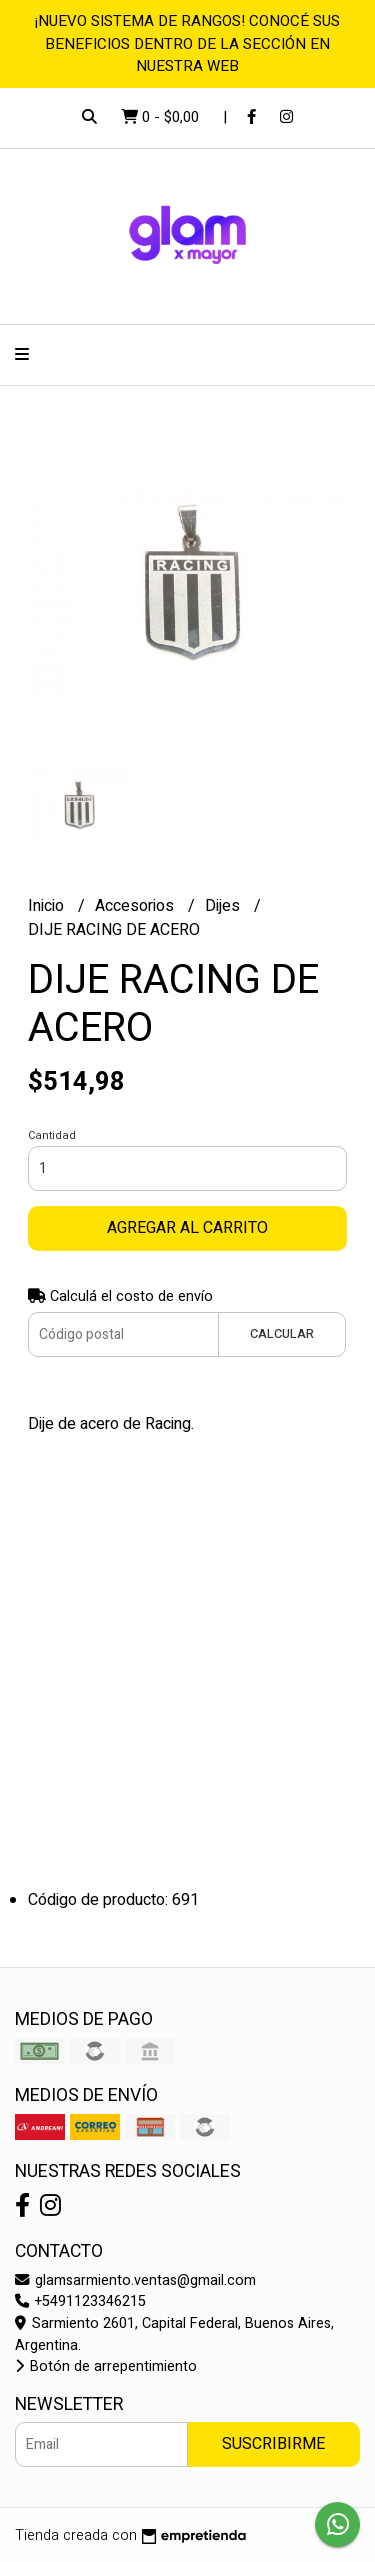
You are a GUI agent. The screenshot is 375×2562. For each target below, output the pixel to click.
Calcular (282, 1334)
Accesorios (136, 906)
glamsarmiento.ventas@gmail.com (135, 2280)
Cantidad (52, 1135)
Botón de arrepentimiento (106, 2366)
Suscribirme (273, 2444)
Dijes (224, 906)
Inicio (48, 906)
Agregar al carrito (187, 1228)
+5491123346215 (80, 2301)
